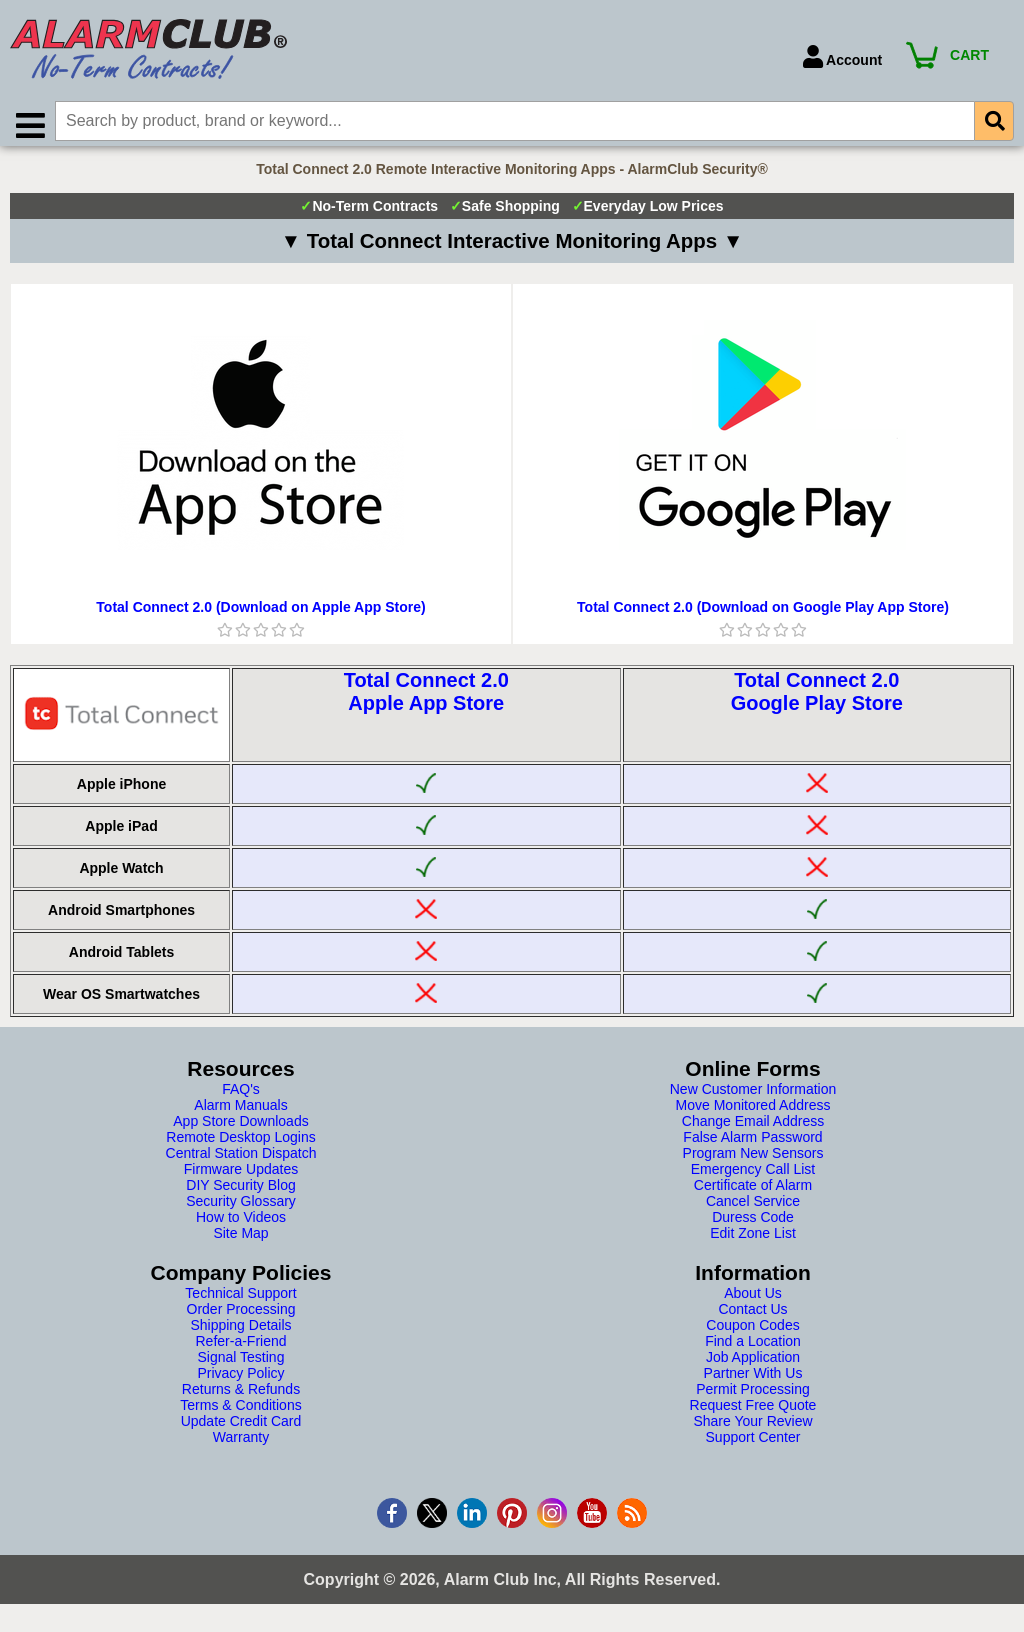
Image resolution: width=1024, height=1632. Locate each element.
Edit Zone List (753, 1241)
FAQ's (241, 1097)
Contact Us (752, 1317)
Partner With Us (753, 1381)
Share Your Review (752, 1429)
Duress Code (753, 1225)
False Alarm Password (752, 1145)
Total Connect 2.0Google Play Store (817, 699)
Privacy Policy (240, 1381)
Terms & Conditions (240, 1413)
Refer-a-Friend (240, 1349)
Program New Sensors (753, 1161)
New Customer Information (753, 1097)
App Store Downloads (240, 1129)
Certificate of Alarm (753, 1193)
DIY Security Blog (240, 1193)
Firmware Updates (241, 1177)
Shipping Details (240, 1333)
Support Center (753, 1445)
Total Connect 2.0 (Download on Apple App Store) (260, 615)
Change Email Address (753, 1129)
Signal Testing (241, 1365)
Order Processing (241, 1317)
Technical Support (240, 1301)
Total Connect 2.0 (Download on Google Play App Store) (763, 615)
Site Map (240, 1241)
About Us (753, 1301)
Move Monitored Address (753, 1113)
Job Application (753, 1365)
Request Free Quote (753, 1413)
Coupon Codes (752, 1333)
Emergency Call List (753, 1177)
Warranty (241, 1445)
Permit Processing (753, 1397)
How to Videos (241, 1225)
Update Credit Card (241, 1429)
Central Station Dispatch (241, 1161)
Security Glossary (241, 1209)
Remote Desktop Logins (240, 1145)
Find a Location (753, 1349)
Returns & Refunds (241, 1397)
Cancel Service (753, 1209)
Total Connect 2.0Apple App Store (426, 699)
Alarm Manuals (240, 1113)
